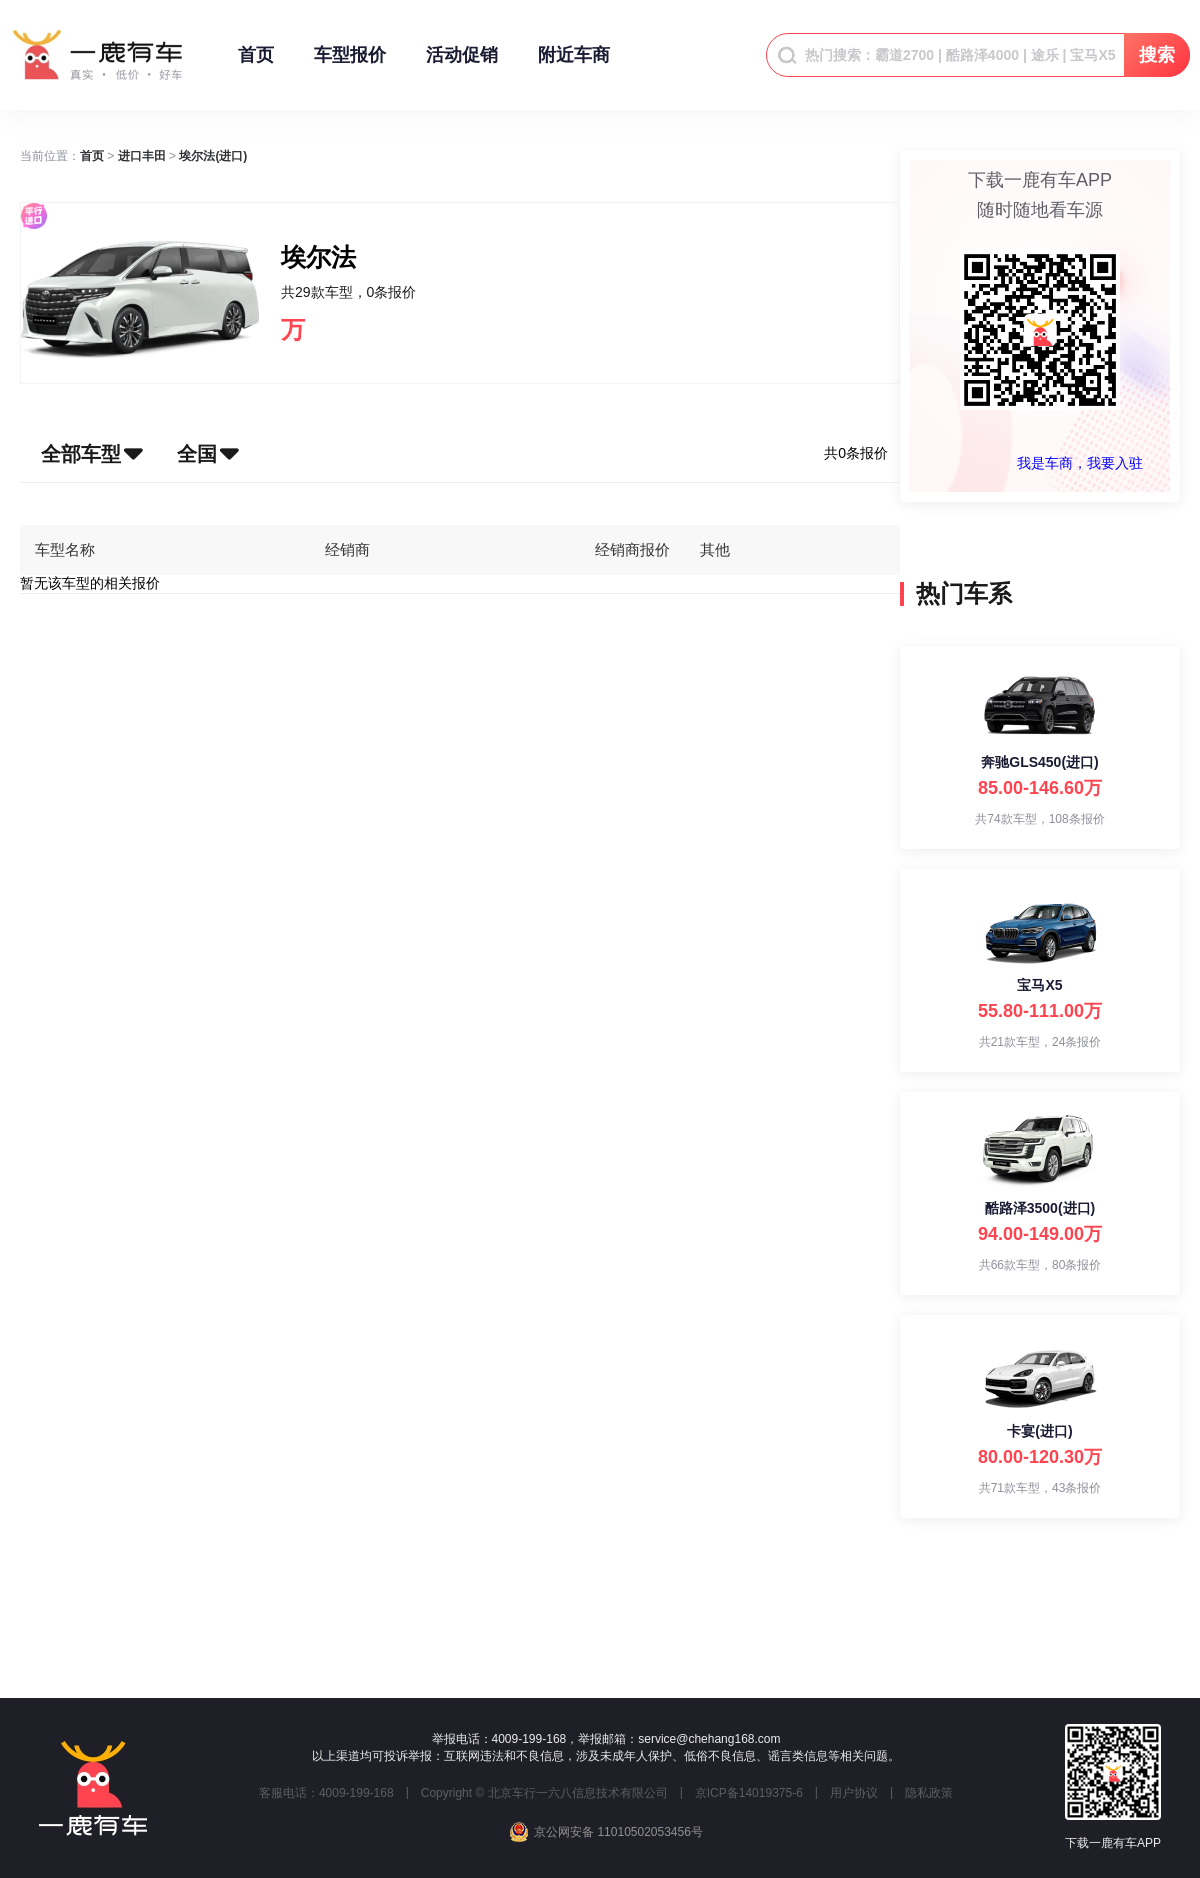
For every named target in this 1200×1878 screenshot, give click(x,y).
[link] (92, 156)
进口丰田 (142, 156)
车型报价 (350, 64)
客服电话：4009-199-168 (326, 1793)
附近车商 (574, 64)
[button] (86, 454)
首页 (256, 64)
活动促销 (462, 64)
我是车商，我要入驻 (1080, 463)
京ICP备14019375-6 (749, 1793)
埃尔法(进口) (213, 156)
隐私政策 (929, 1793)
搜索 (1157, 55)
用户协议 (854, 1793)
